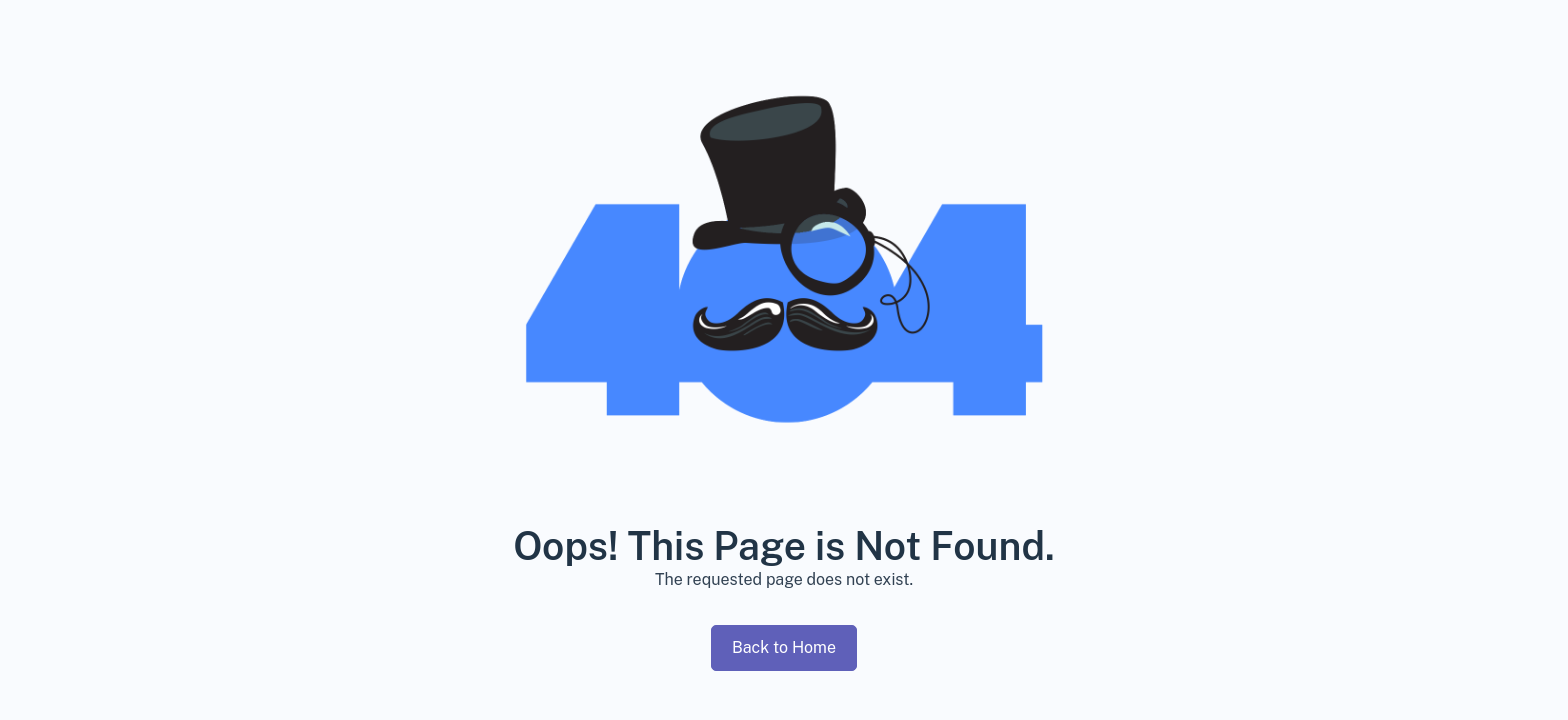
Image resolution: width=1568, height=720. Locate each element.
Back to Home (784, 647)
